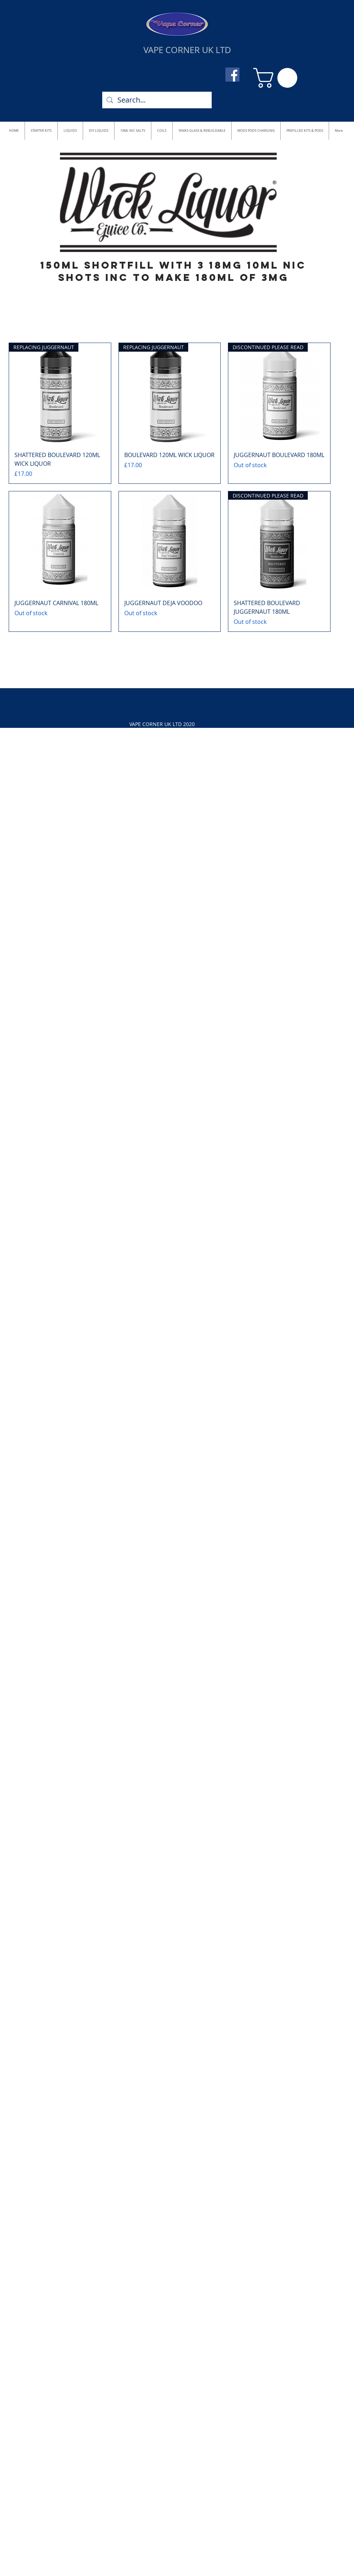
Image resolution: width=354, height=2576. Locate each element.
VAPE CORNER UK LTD (187, 50)
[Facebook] (232, 75)
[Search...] (157, 100)
